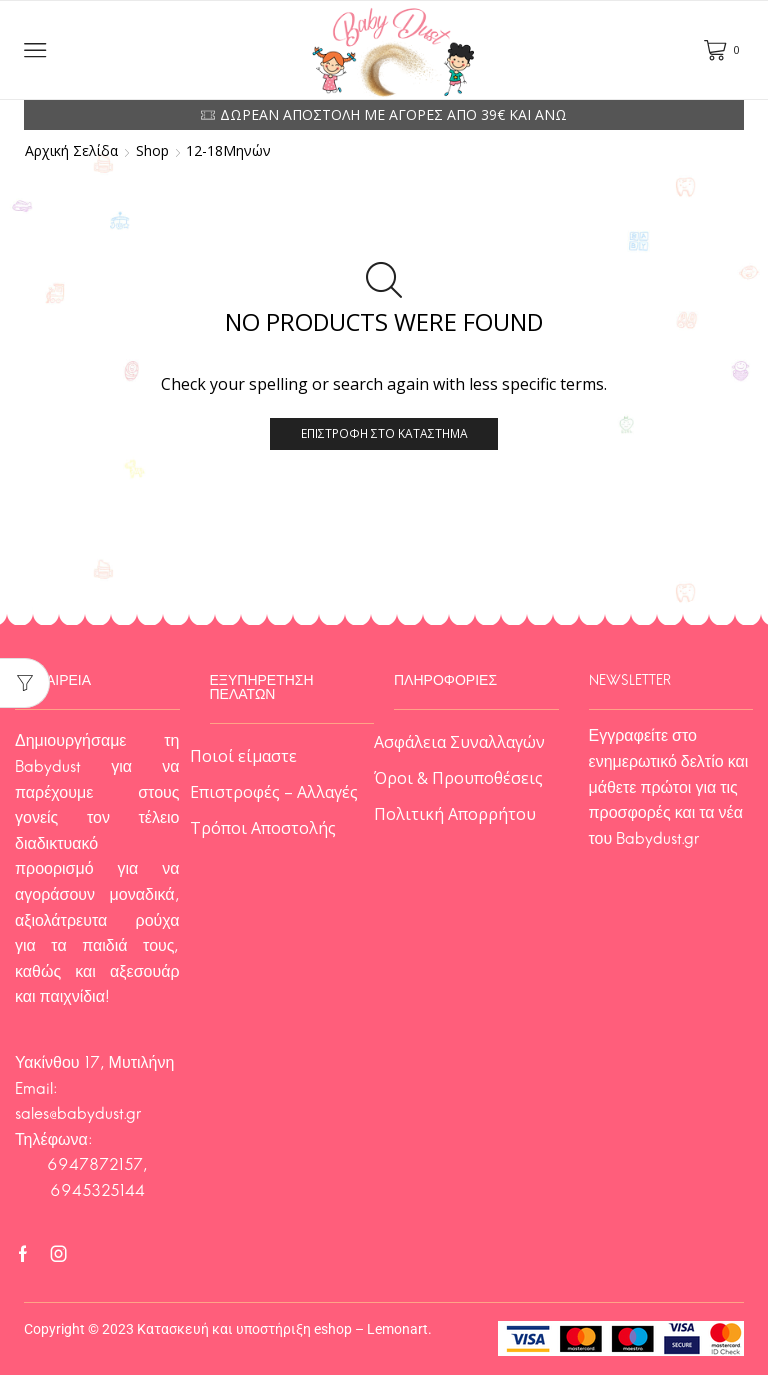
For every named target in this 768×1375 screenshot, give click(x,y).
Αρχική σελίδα (71, 151)
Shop (152, 151)
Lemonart (397, 1329)
